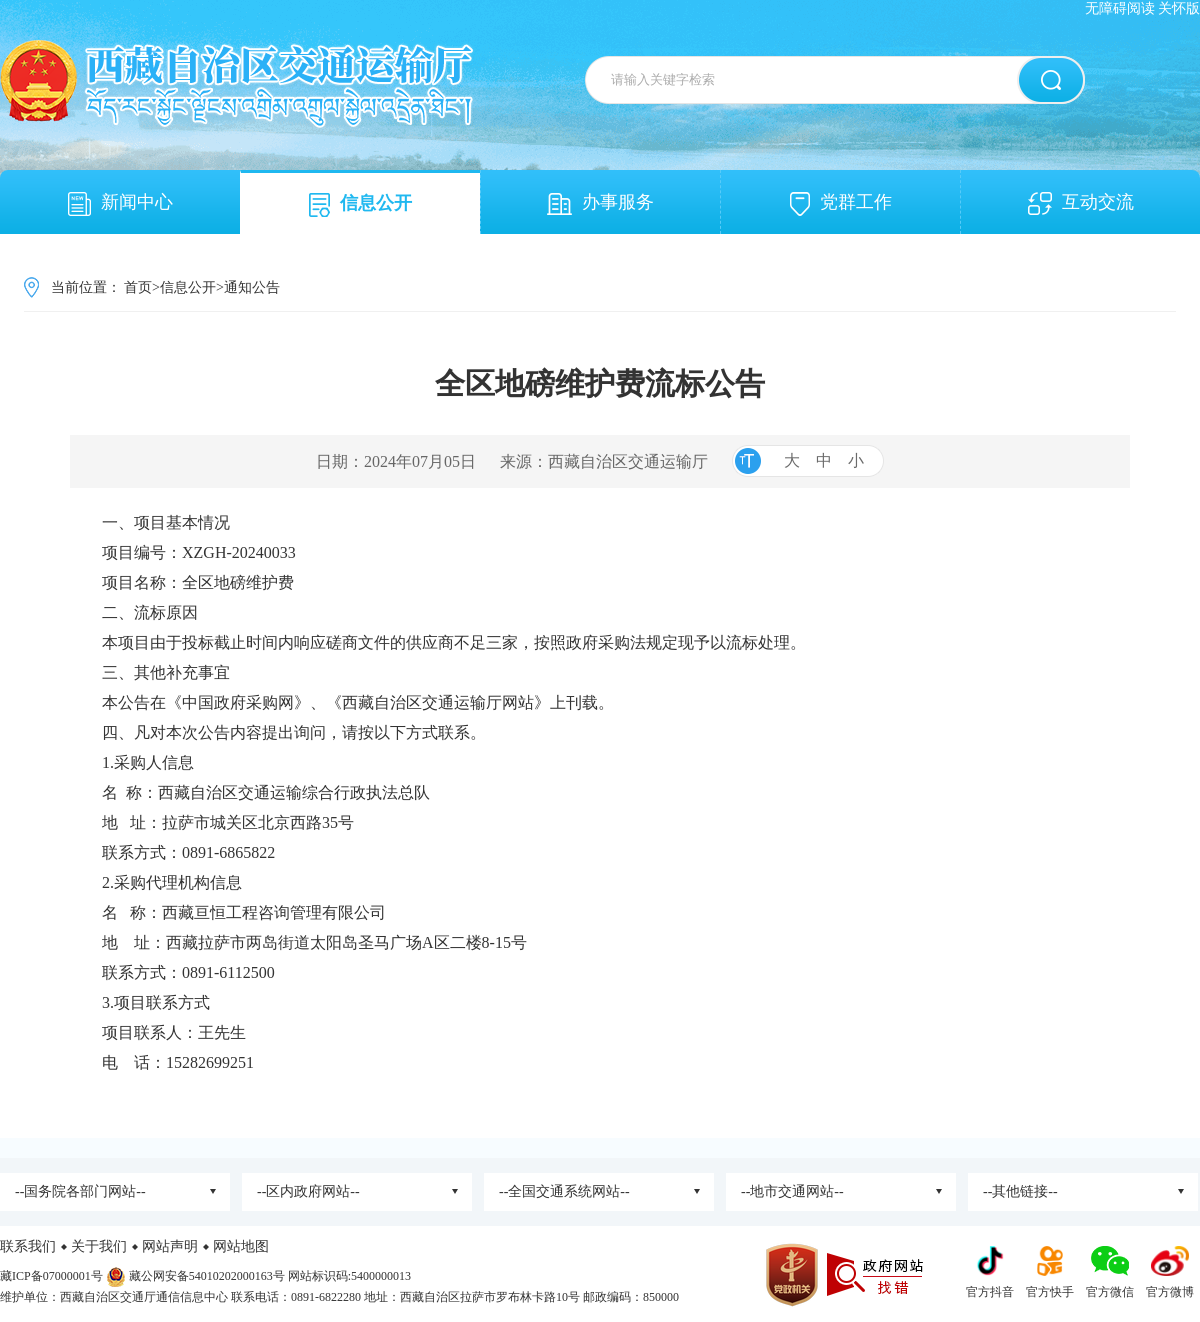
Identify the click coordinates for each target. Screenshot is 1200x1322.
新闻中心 (120, 204)
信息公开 (360, 205)
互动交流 (1081, 203)
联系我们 (28, 1246)
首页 (138, 287)
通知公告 (252, 287)
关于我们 (99, 1246)
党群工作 (841, 204)
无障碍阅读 (1120, 8)
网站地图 (241, 1246)
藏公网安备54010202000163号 (207, 1276)
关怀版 (1179, 8)
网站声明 (170, 1246)
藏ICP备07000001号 (51, 1276)
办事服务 (600, 203)
